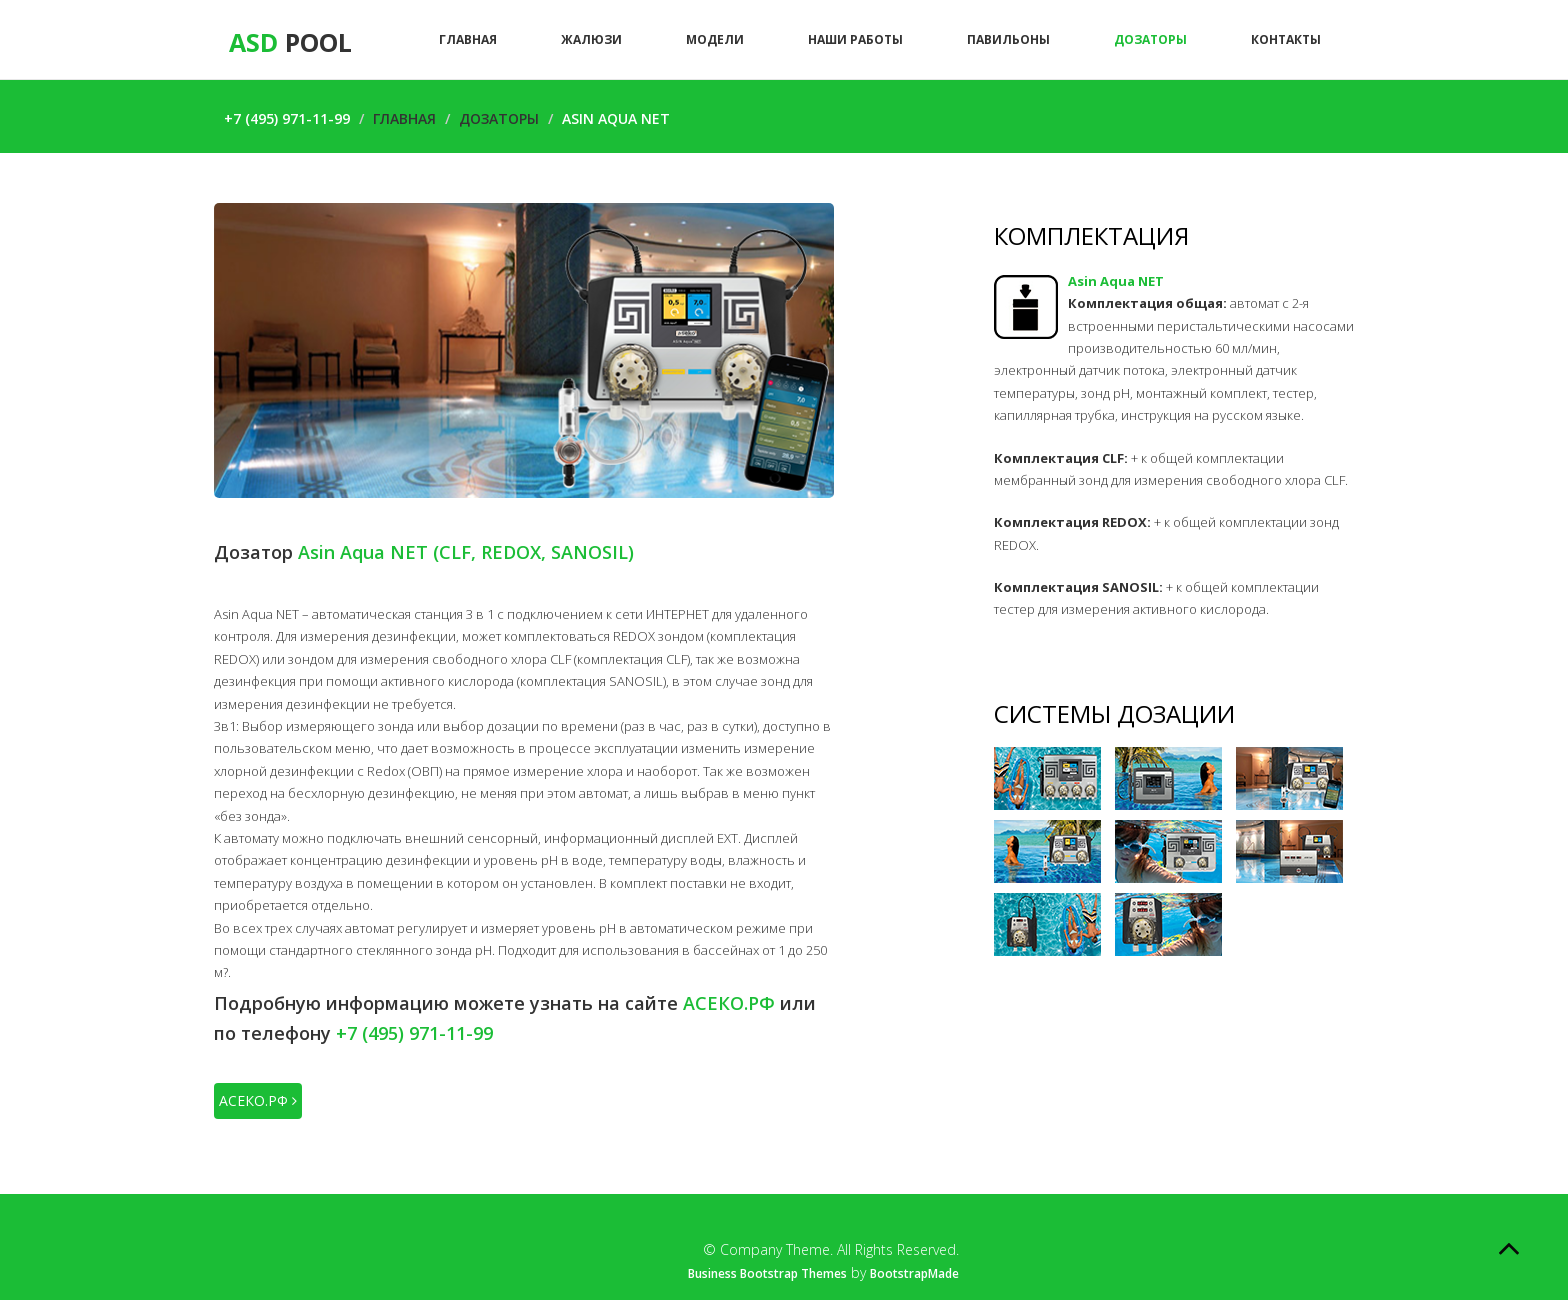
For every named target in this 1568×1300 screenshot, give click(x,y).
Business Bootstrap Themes (767, 1273)
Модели (715, 39)
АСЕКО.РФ (258, 1100)
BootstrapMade (914, 1273)
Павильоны (1008, 39)
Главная (468, 39)
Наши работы (855, 39)
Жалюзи (591, 39)
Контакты (1286, 39)
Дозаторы (1150, 39)
